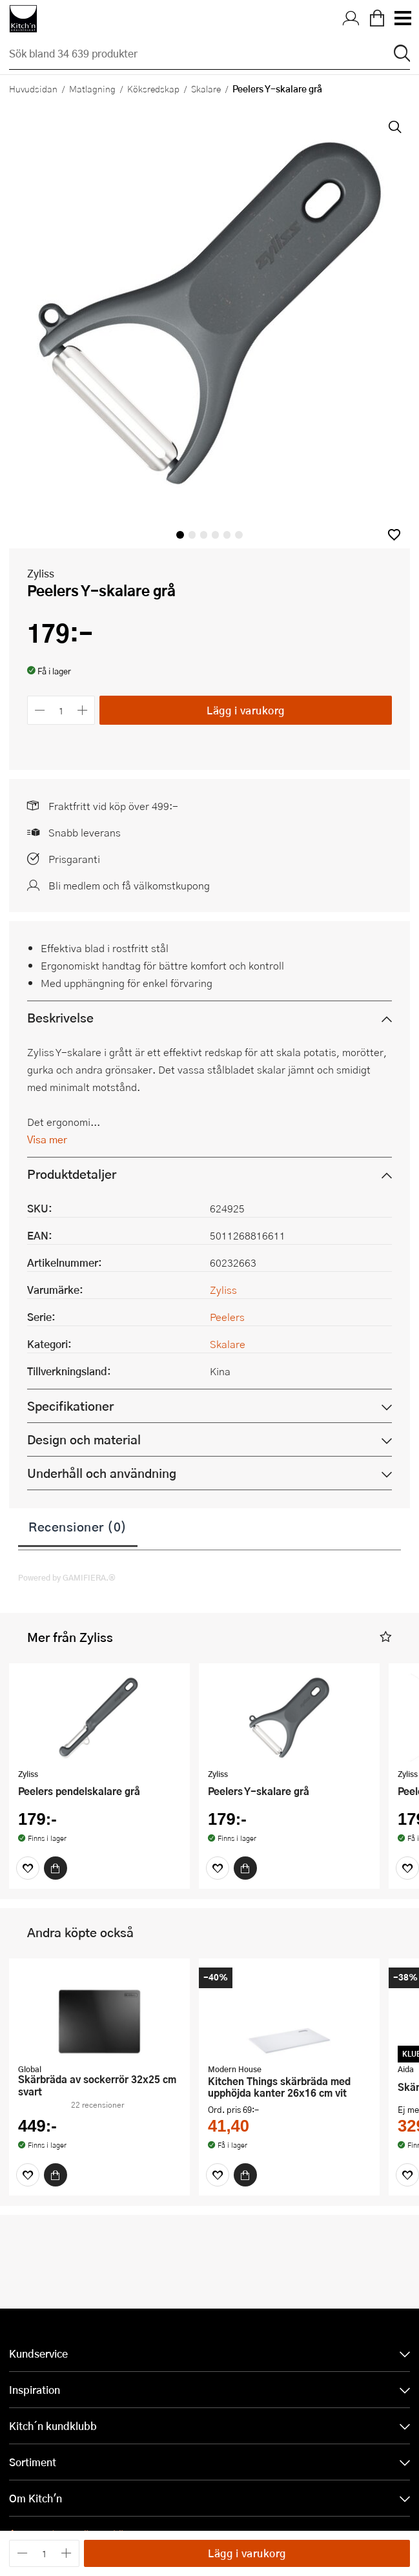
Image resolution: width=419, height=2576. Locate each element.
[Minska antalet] (40, 710)
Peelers (227, 1316)
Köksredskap (153, 88)
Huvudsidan (33, 88)
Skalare (206, 88)
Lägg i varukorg (246, 710)
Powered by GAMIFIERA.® (67, 1577)
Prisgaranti (74, 858)
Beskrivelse (60, 1017)
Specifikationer (70, 1406)
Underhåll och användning (101, 1473)
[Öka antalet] (83, 710)
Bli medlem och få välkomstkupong (129, 885)
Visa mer (47, 1139)
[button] (394, 534)
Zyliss (40, 573)
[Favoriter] (27, 1868)
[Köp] (55, 1868)
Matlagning (92, 88)
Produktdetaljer (71, 1174)
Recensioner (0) (77, 1526)
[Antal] (61, 710)
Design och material (84, 1439)
